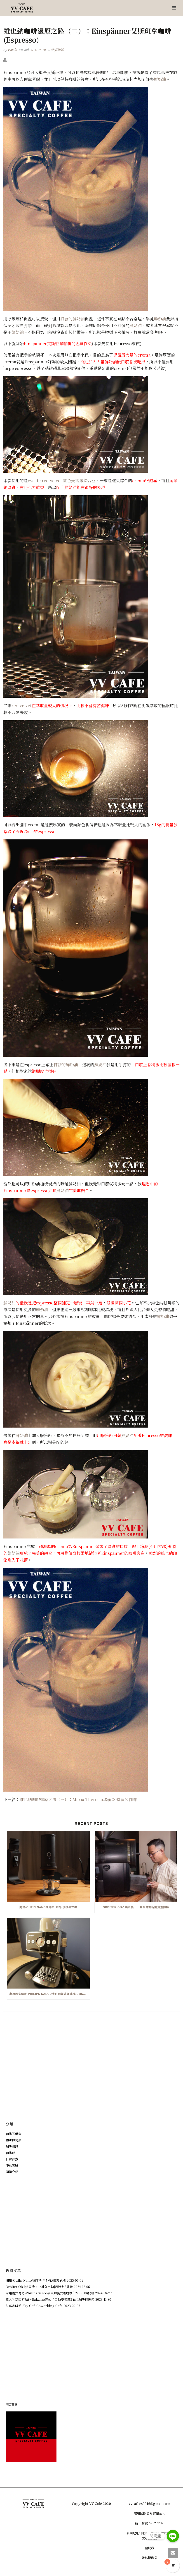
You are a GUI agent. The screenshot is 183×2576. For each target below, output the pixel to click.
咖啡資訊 (12, 2146)
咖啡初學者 (13, 2134)
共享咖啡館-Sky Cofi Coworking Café (34, 2306)
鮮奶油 (160, 79)
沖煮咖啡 (57, 50)
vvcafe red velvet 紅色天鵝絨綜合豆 (62, 480)
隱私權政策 (149, 2557)
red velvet (22, 705)
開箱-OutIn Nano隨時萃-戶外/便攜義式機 (48, 1907)
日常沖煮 (12, 2159)
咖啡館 (10, 2153)
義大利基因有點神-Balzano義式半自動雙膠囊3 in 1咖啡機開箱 (50, 2299)
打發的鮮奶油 (72, 318)
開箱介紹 (12, 2172)
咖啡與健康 (13, 2140)
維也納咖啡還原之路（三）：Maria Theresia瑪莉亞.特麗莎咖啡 (78, 1799)
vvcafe (12, 50)
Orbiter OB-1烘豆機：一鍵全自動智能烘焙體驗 (136, 1907)
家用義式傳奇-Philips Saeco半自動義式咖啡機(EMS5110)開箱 (49, 1994)
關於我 (149, 2548)
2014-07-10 (38, 50)
